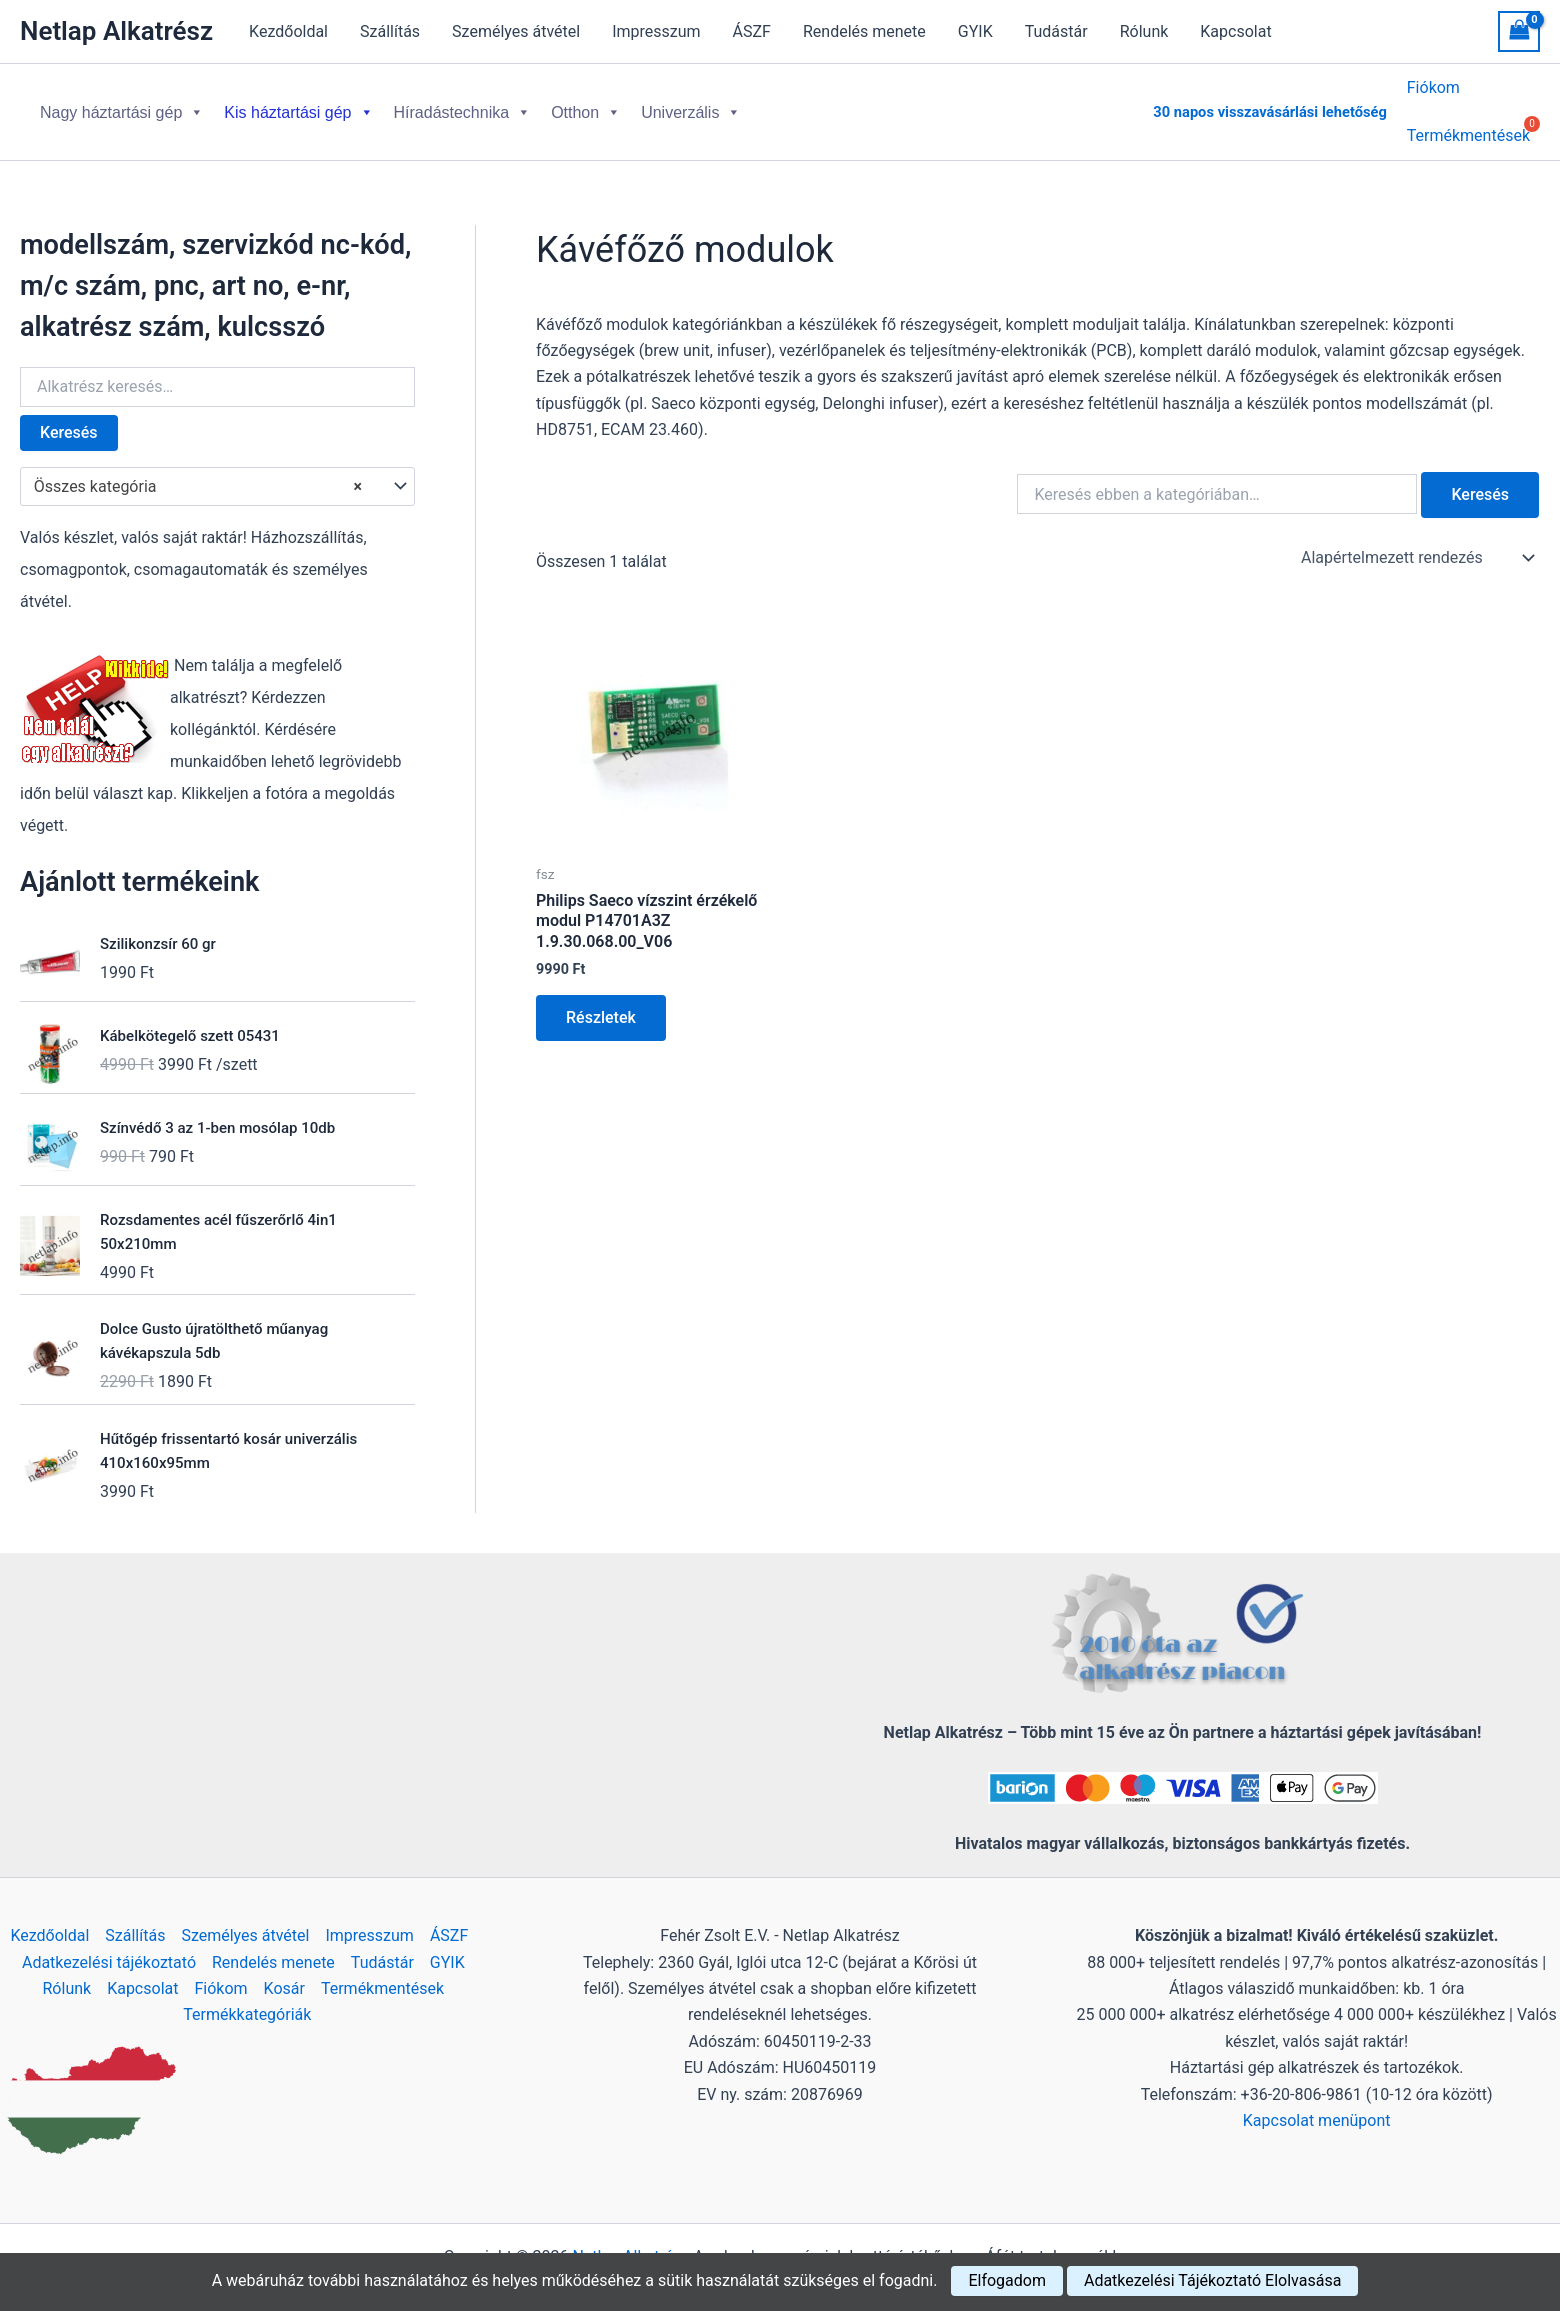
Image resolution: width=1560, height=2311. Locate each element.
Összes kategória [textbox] (198, 471)
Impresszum (656, 31)
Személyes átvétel (516, 31)
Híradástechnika (463, 104)
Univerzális (691, 104)
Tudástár (1056, 31)
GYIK (975, 31)
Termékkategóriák (247, 1999)
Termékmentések (382, 1972)
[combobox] (217, 471)
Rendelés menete (864, 31)
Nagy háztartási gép (122, 104)
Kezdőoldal (288, 31)
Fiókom (1433, 90)
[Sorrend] (1416, 542)
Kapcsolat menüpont (1317, 2104)
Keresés (69, 416)
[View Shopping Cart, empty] (1519, 31)
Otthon (586, 104)
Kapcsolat (1235, 31)
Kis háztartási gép (298, 104)
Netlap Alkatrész (116, 31)
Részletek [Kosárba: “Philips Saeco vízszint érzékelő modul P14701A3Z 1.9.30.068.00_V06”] (601, 1001)
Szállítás (390, 31)
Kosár (284, 1972)
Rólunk (1144, 31)
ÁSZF (752, 31)
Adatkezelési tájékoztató (109, 1946)
